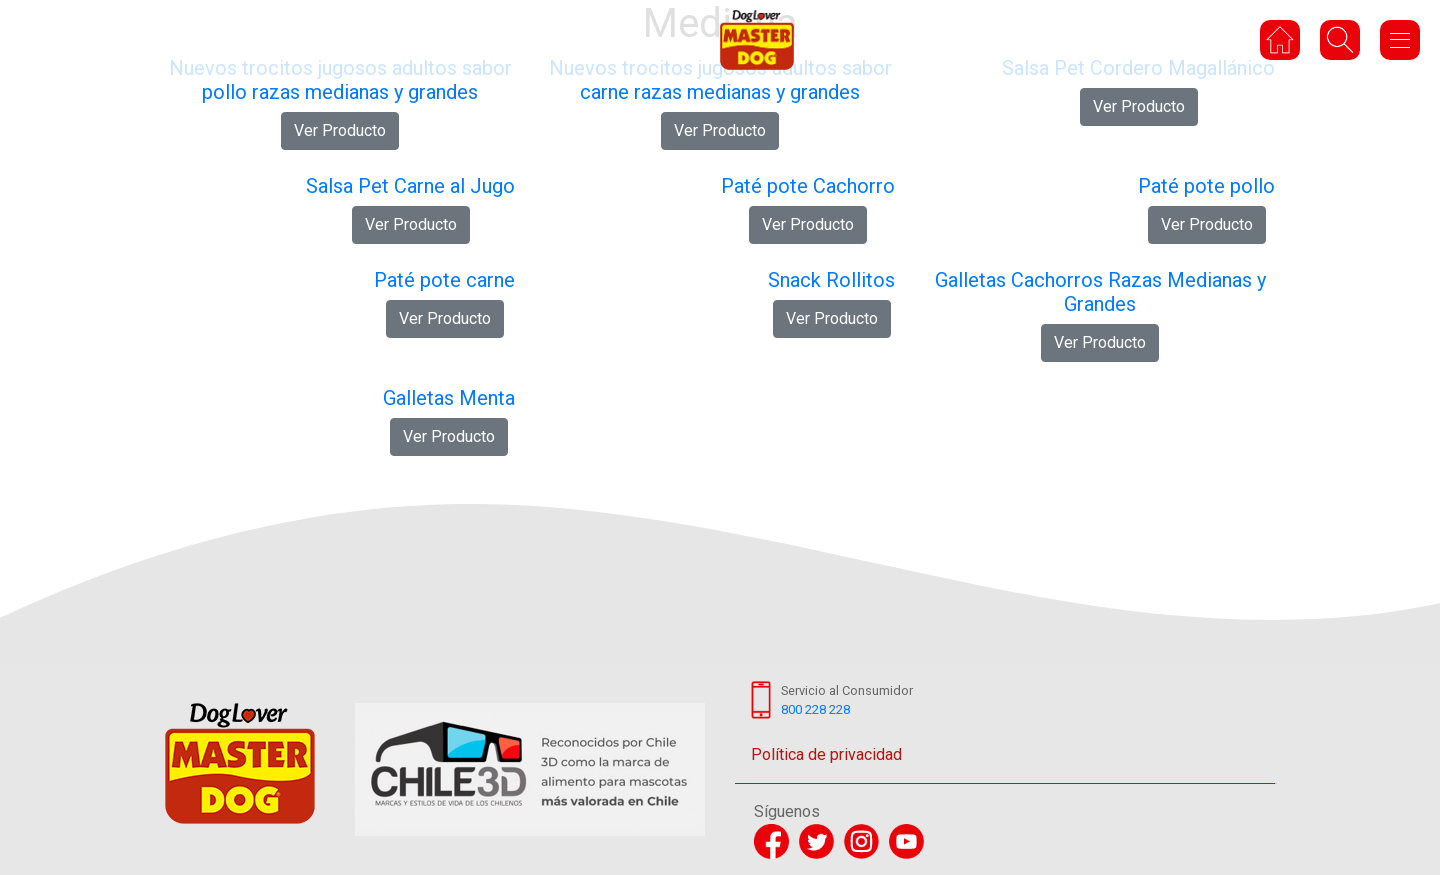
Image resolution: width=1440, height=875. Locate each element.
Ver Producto (340, 130)
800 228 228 (815, 709)
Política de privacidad (826, 754)
